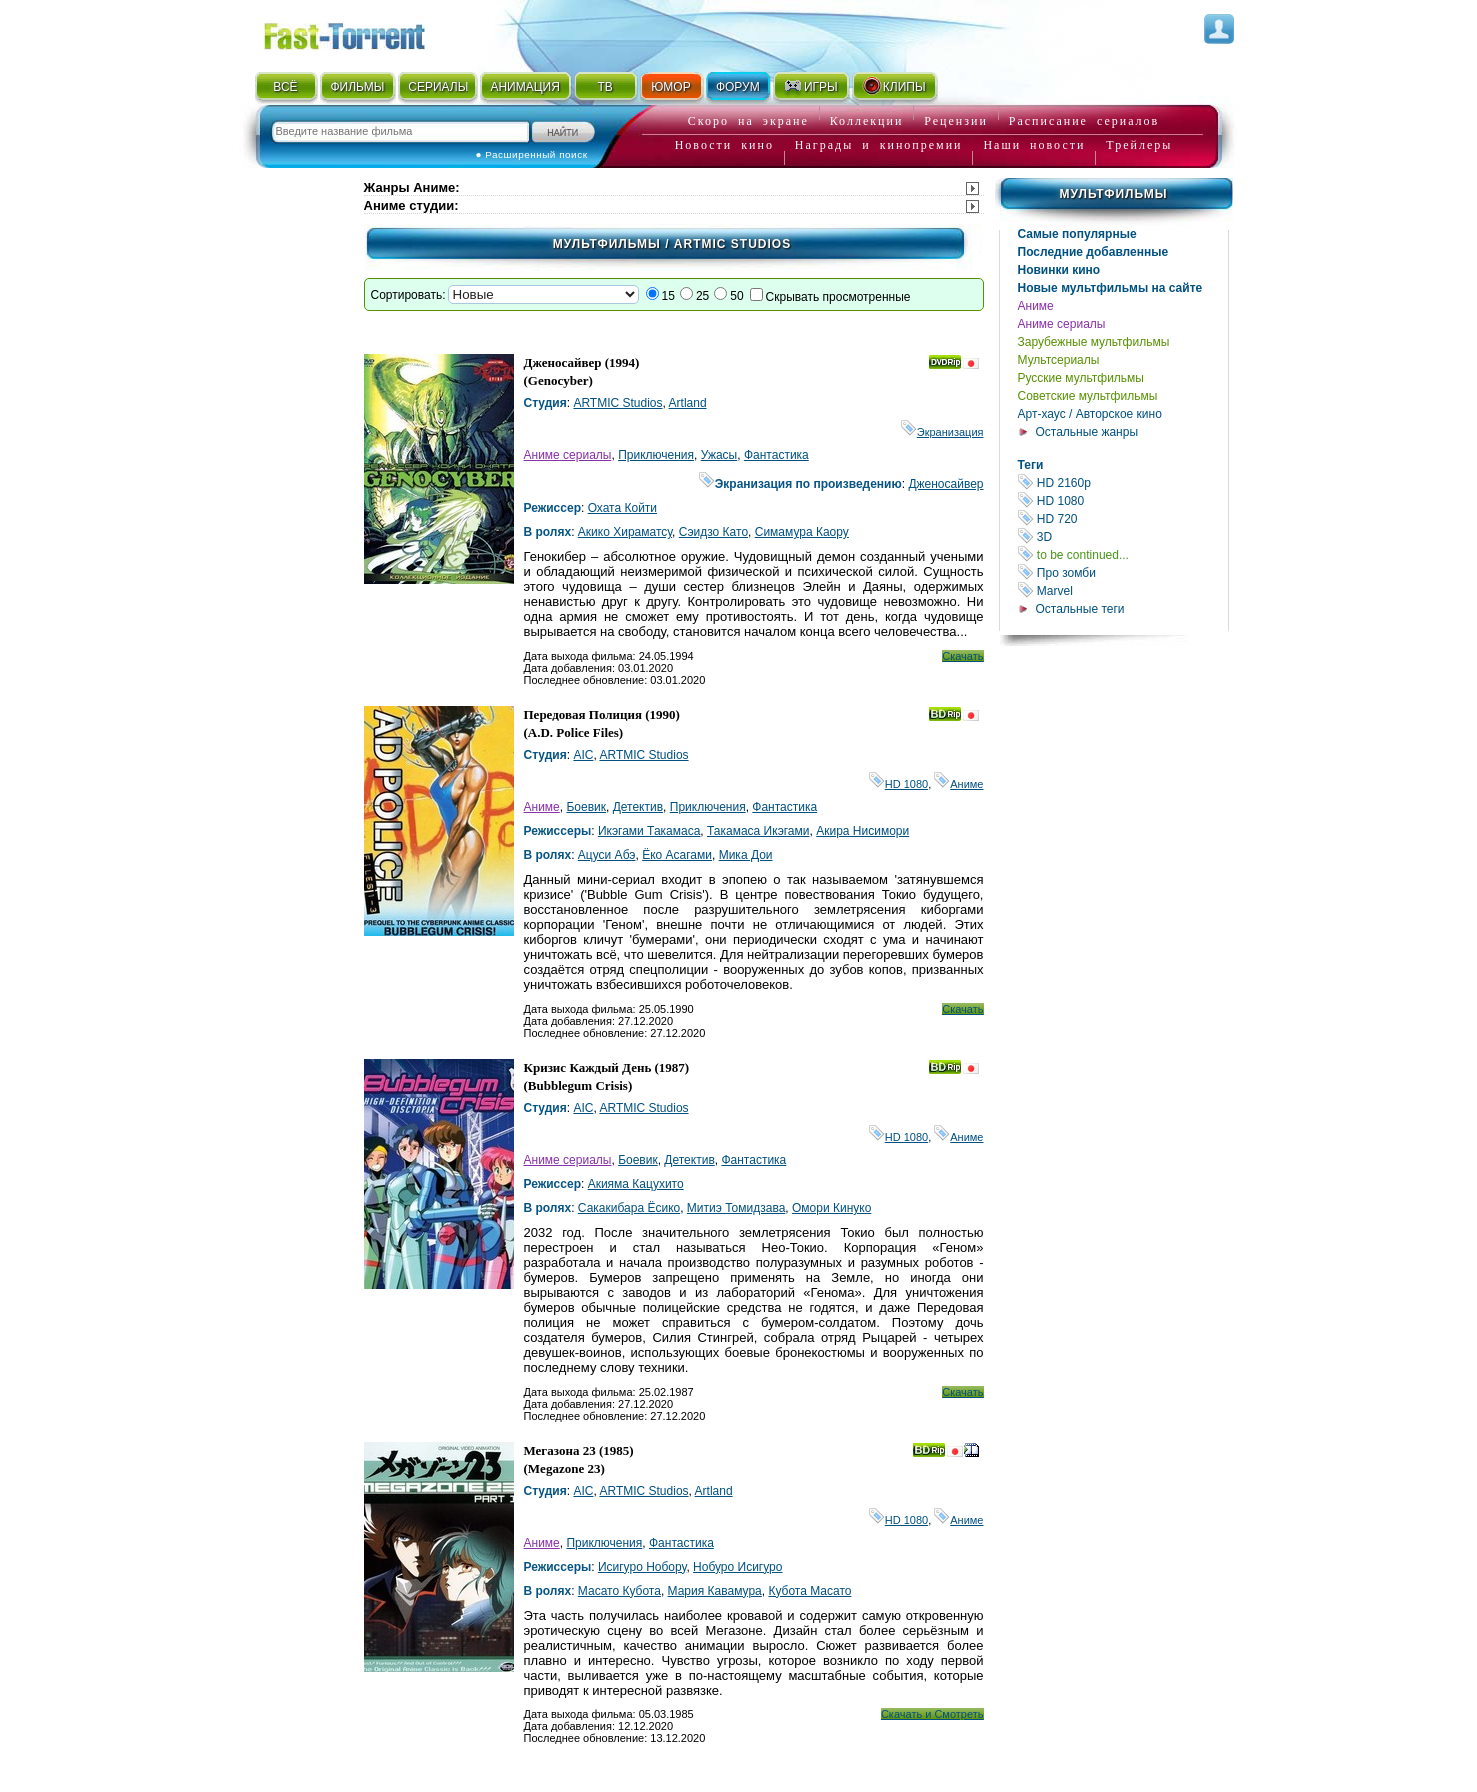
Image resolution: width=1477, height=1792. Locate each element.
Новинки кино (1059, 270)
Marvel (1123, 590)
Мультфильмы (1113, 194)
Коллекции (867, 121)
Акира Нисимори (862, 831)
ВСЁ (285, 87)
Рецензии (956, 121)
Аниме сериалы (1062, 324)
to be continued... (1123, 554)
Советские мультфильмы (1088, 396)
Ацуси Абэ (607, 855)
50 (736, 296)
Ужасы (719, 455)
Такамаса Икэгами (758, 831)
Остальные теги (1080, 609)
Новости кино (724, 145)
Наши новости (1034, 145)
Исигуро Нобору (642, 1567)
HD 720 (1123, 518)
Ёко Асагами (677, 855)
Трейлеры (1139, 145)
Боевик (586, 807)
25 (702, 296)
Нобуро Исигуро (737, 1567)
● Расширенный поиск (532, 154)
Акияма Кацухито (636, 1184)
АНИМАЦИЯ (524, 87)
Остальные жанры (1087, 432)
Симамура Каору (802, 532)
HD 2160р (1123, 482)
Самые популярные (1077, 234)
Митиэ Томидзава (736, 1208)
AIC (583, 755)
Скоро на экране (748, 121)
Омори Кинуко (831, 1208)
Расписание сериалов (1084, 121)
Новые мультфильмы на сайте (1110, 288)
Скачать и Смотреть (932, 1714)
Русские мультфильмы (1081, 378)
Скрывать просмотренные (838, 297)
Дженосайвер (945, 484)
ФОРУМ (738, 87)
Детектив (638, 807)
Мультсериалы (1059, 360)
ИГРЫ (810, 86)
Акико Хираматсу (625, 532)
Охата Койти (622, 508)
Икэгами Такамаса (649, 831)
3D (1123, 536)
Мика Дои (746, 855)
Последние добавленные (1093, 252)
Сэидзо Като (713, 532)
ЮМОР (670, 87)
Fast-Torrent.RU (364, 32)
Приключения (656, 455)
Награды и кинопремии (879, 145)
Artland (688, 403)
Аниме (1036, 306)
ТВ (604, 87)
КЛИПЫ (894, 86)
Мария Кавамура (715, 1591)
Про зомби (1123, 572)
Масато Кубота (619, 1591)
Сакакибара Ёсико (629, 1208)
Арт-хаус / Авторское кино (1090, 414)
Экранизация (942, 432)
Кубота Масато (809, 1591)
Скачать (962, 656)
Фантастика (776, 455)
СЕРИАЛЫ (438, 87)
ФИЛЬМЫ (357, 87)
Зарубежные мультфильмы (1094, 342)
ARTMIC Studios (617, 403)
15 (668, 296)
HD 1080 (1123, 500)
